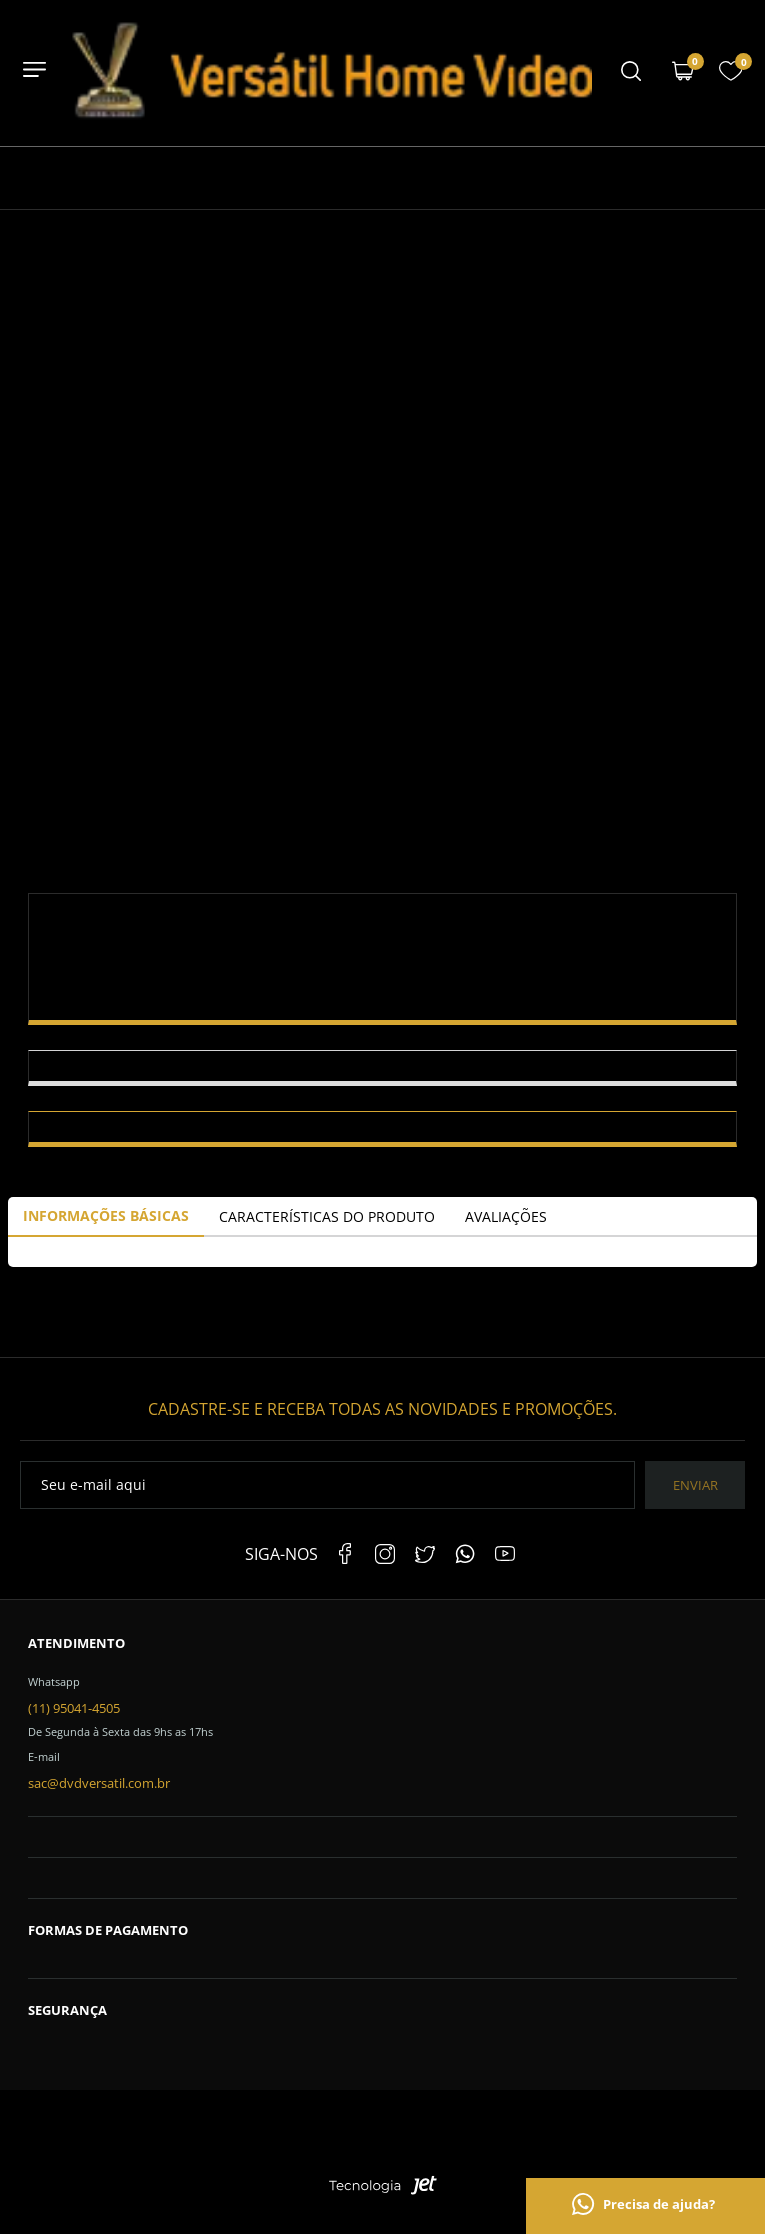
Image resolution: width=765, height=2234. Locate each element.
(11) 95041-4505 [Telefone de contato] (74, 1708)
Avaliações (506, 1216)
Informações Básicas (106, 1215)
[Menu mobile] (631, 73)
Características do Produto (327, 1216)
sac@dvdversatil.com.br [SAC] (99, 1783)
